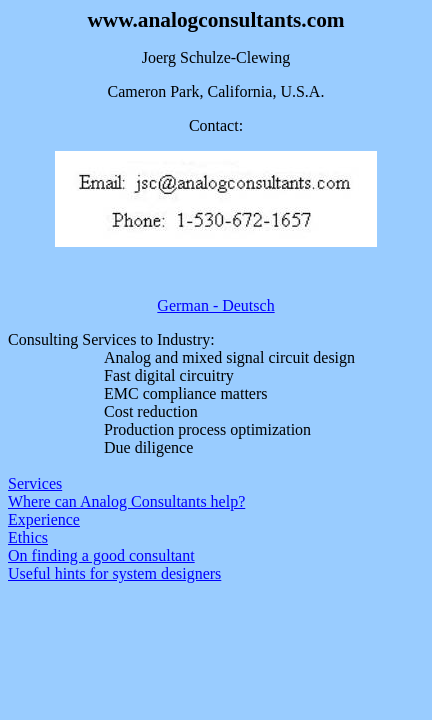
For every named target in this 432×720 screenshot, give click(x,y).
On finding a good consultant (101, 555)
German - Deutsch (215, 305)
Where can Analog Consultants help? (126, 501)
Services (35, 483)
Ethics (28, 537)
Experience (44, 519)
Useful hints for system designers (114, 573)
